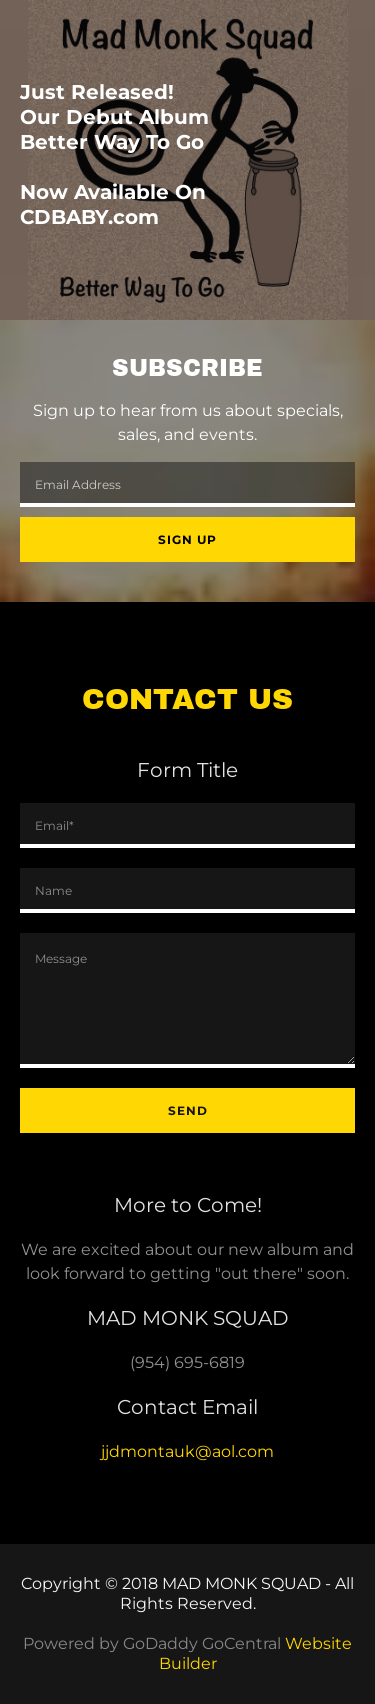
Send (188, 1110)
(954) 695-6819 (187, 1362)
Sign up (187, 539)
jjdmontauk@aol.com (187, 1451)
